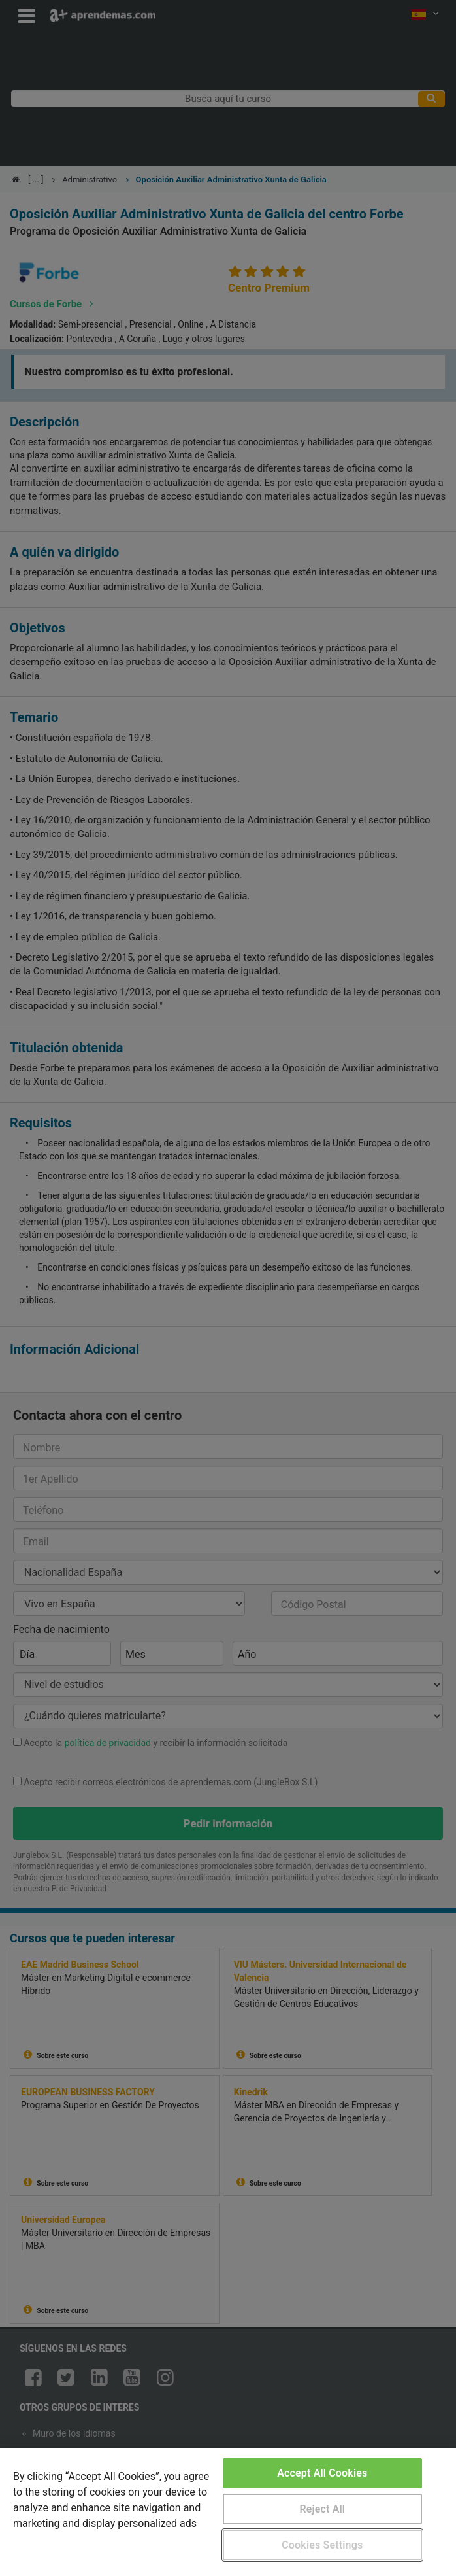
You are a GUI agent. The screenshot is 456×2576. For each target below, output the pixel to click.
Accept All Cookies (322, 2473)
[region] (228, 2512)
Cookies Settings (322, 2545)
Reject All (322, 2509)
